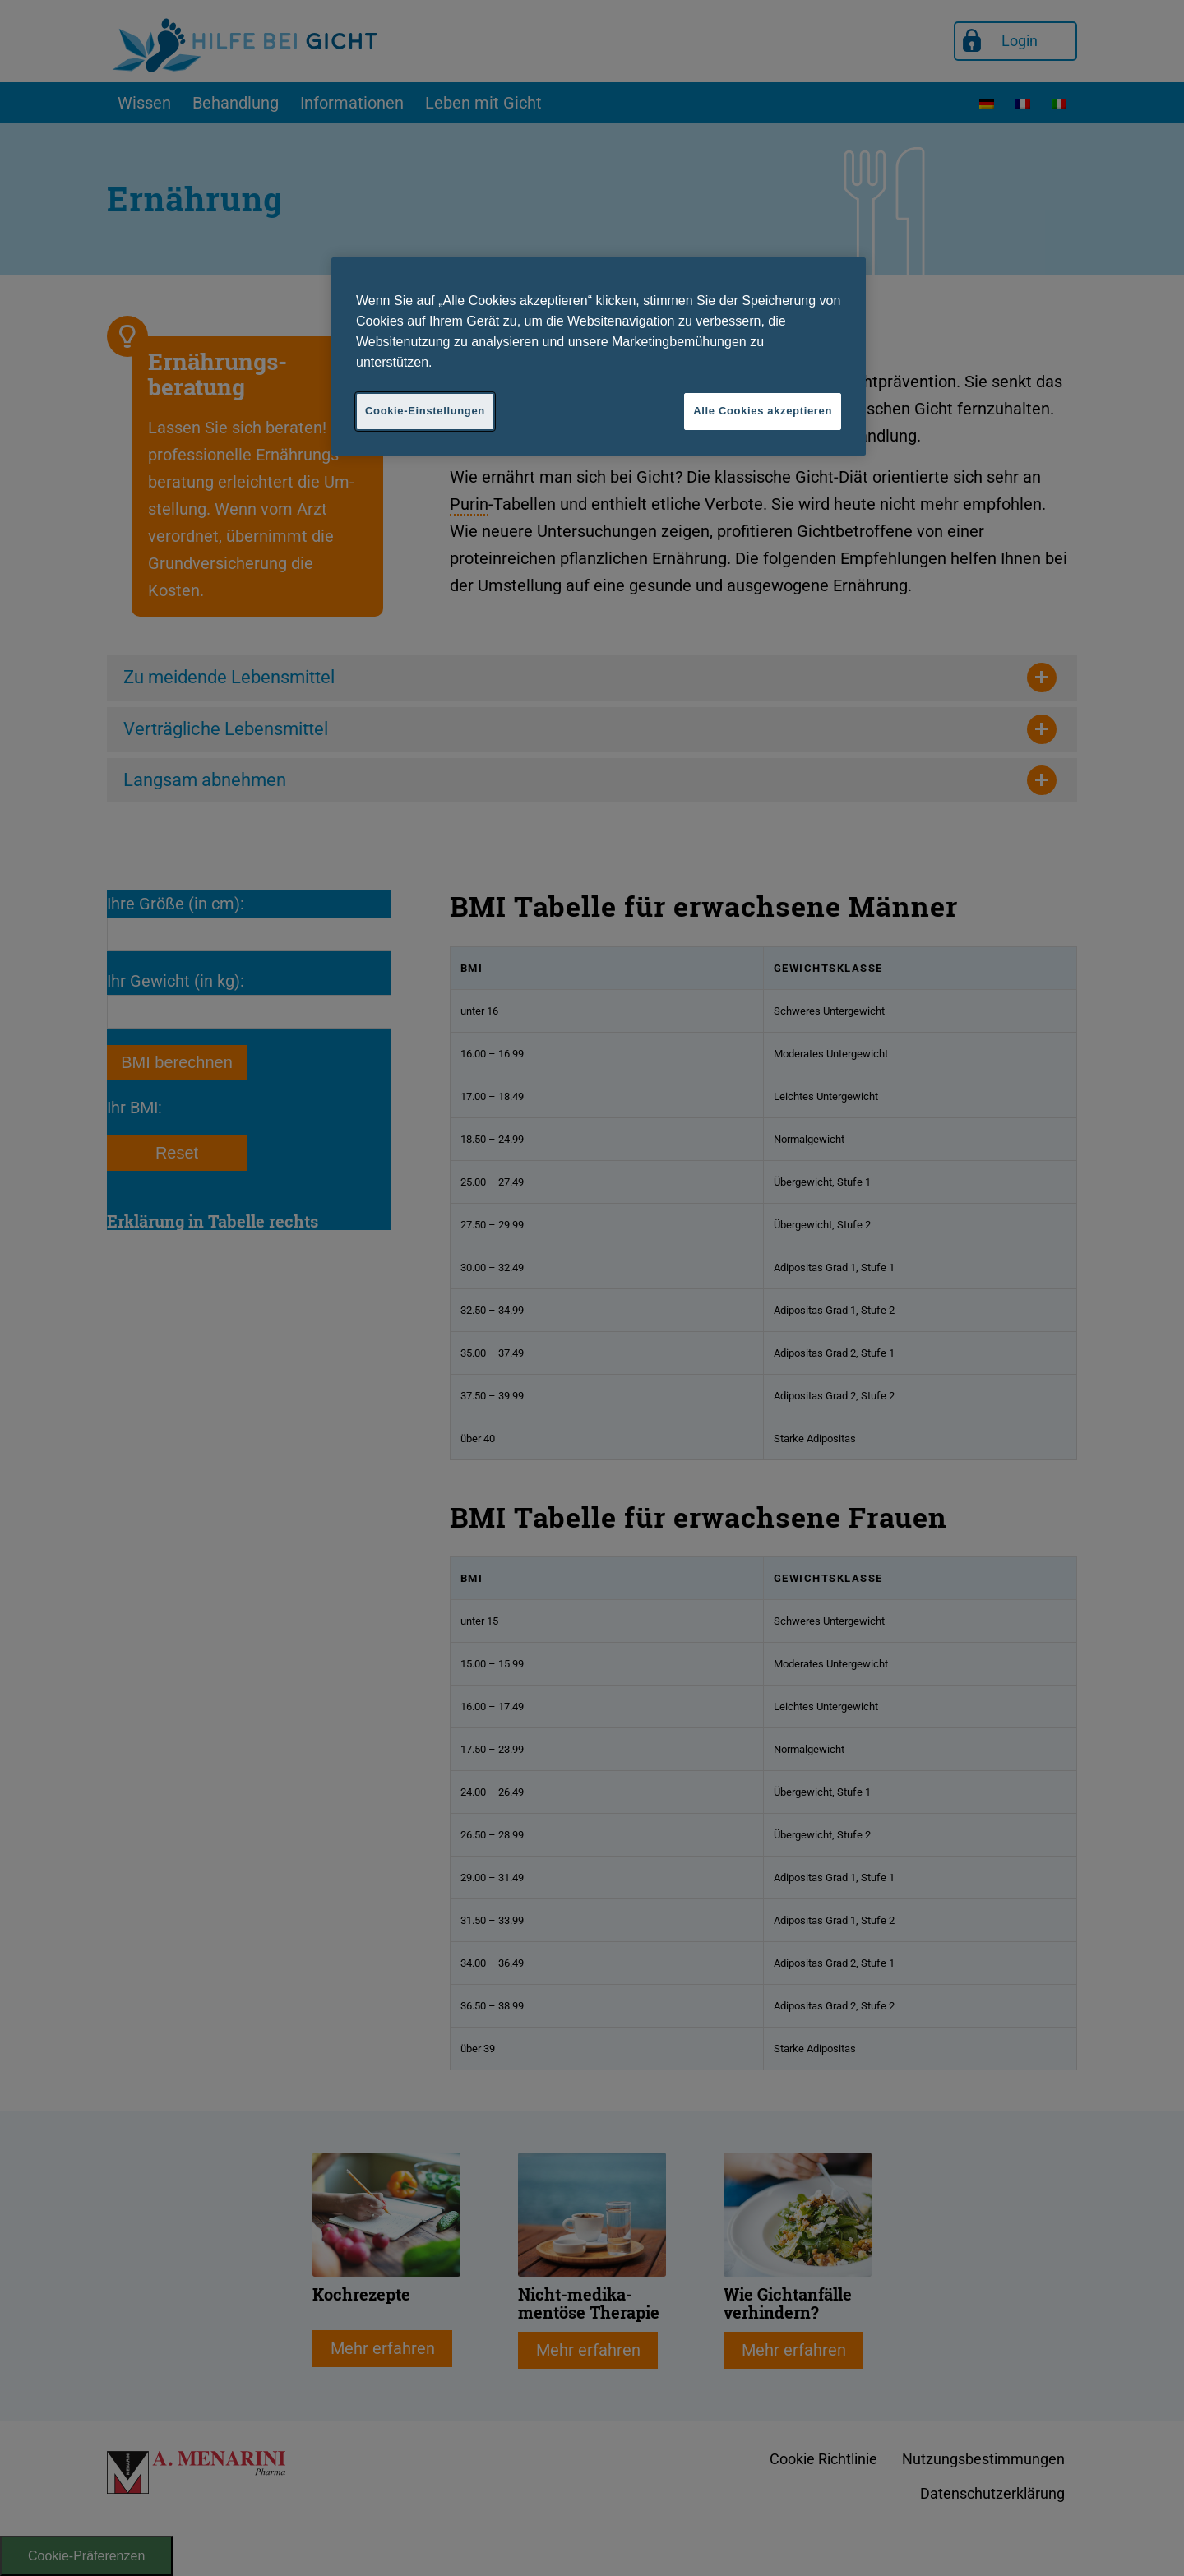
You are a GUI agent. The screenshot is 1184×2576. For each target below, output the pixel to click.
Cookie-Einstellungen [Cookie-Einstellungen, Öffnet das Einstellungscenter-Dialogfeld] (425, 411)
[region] (598, 356)
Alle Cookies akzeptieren (762, 411)
